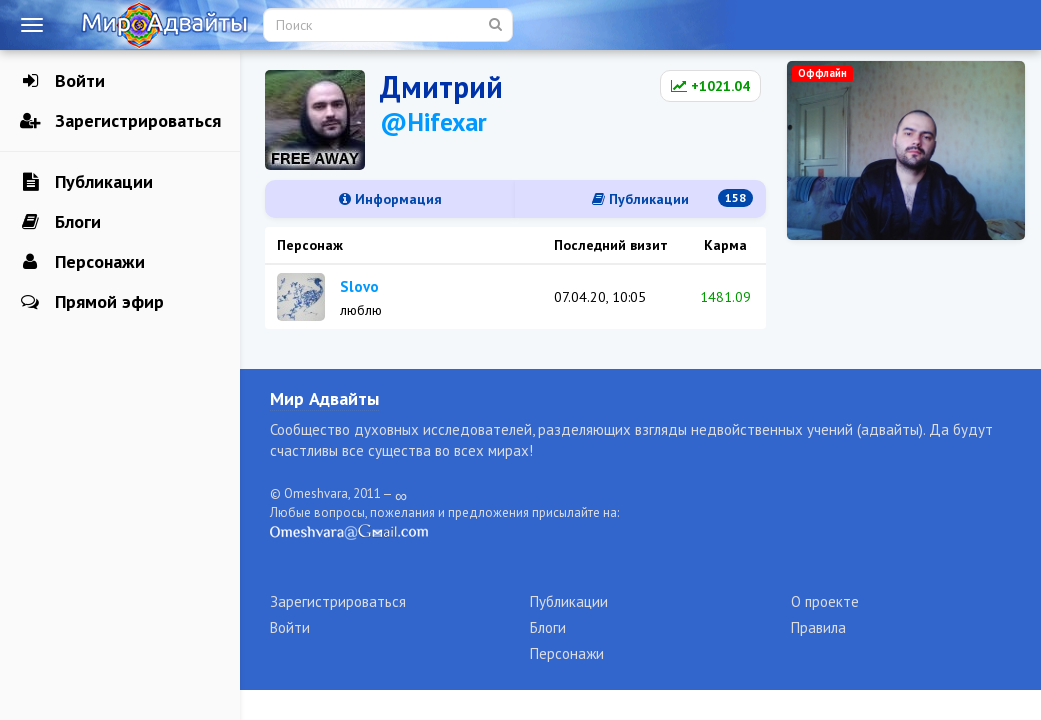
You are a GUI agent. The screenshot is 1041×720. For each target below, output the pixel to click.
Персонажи (82, 262)
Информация (390, 199)
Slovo (359, 286)
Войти (62, 81)
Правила (818, 627)
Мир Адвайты (324, 398)
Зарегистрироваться (120, 121)
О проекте (825, 601)
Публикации (86, 182)
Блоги (60, 222)
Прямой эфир (92, 302)
